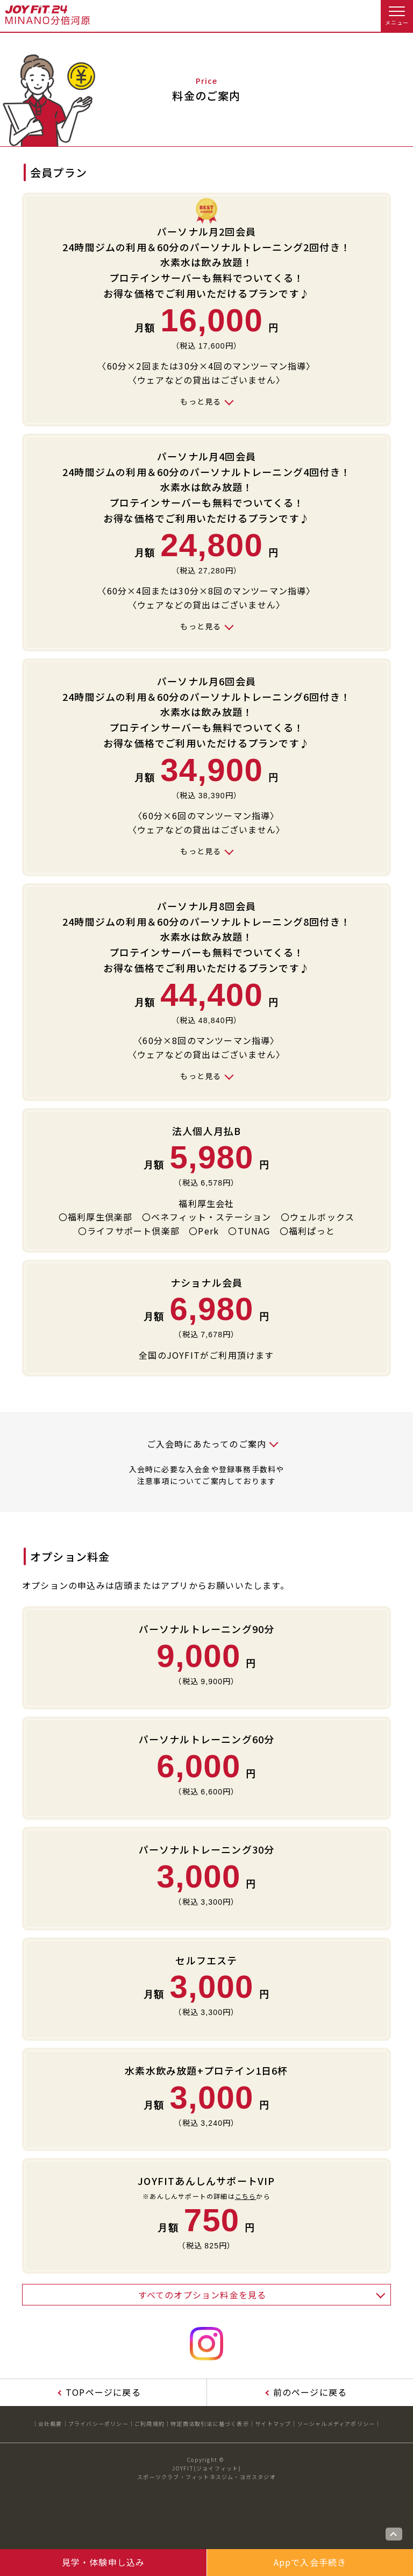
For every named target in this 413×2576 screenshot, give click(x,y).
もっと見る (200, 401)
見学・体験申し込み (103, 2562)
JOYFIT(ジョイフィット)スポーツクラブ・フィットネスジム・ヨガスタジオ (206, 2472)
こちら (246, 2196)
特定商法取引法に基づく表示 (209, 2423)
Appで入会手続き (310, 2562)
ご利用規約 (149, 2423)
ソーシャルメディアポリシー (336, 2423)
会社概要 (50, 2423)
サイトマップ (273, 2423)
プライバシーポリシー (98, 2423)
